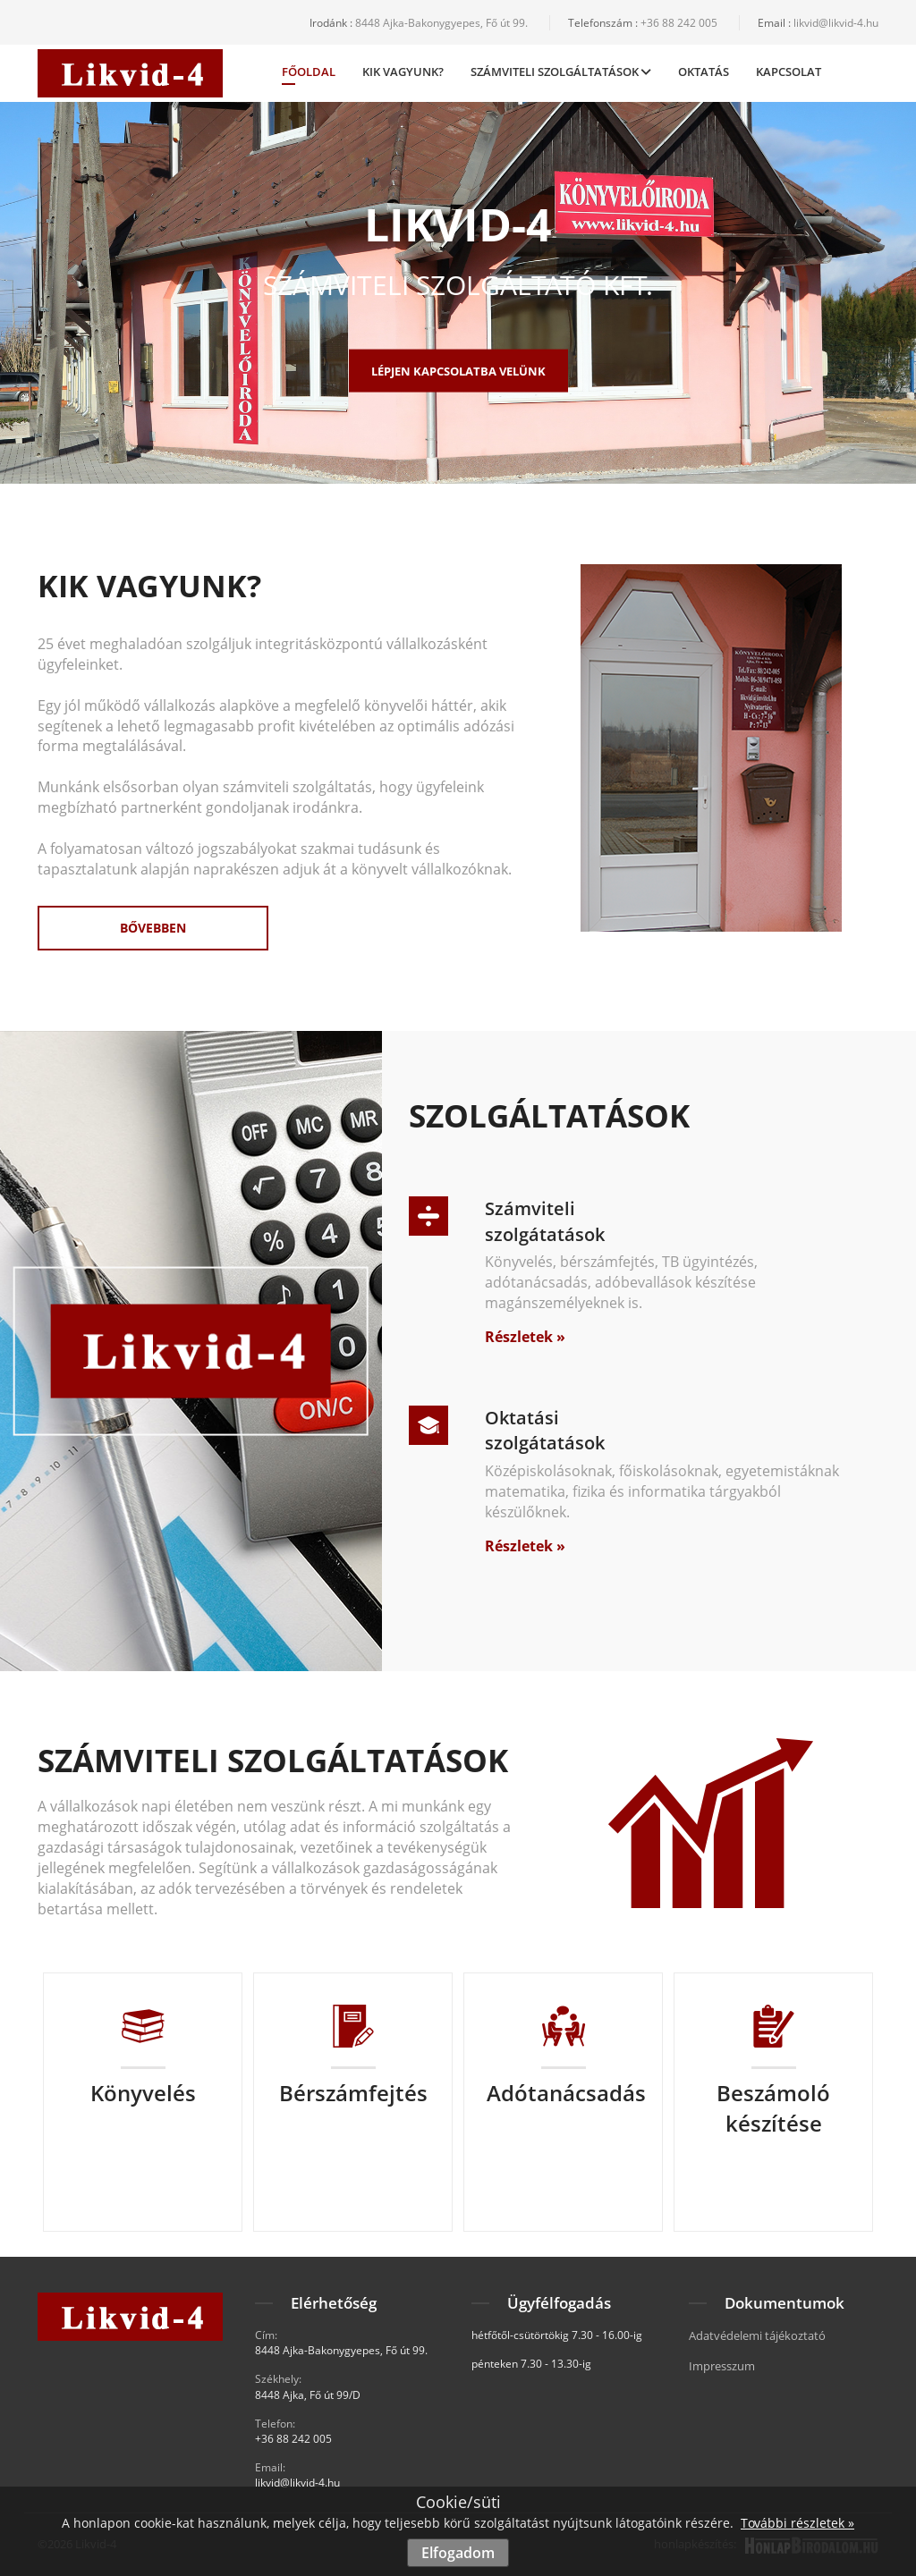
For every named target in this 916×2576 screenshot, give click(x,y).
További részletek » (797, 2522)
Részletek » (525, 1337)
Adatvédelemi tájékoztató (757, 2335)
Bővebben (153, 927)
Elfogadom (458, 2553)
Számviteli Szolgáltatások (561, 71)
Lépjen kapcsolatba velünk (458, 370)
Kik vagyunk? (403, 71)
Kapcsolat (788, 71)
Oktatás (703, 71)
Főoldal (308, 74)
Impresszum (722, 2366)
